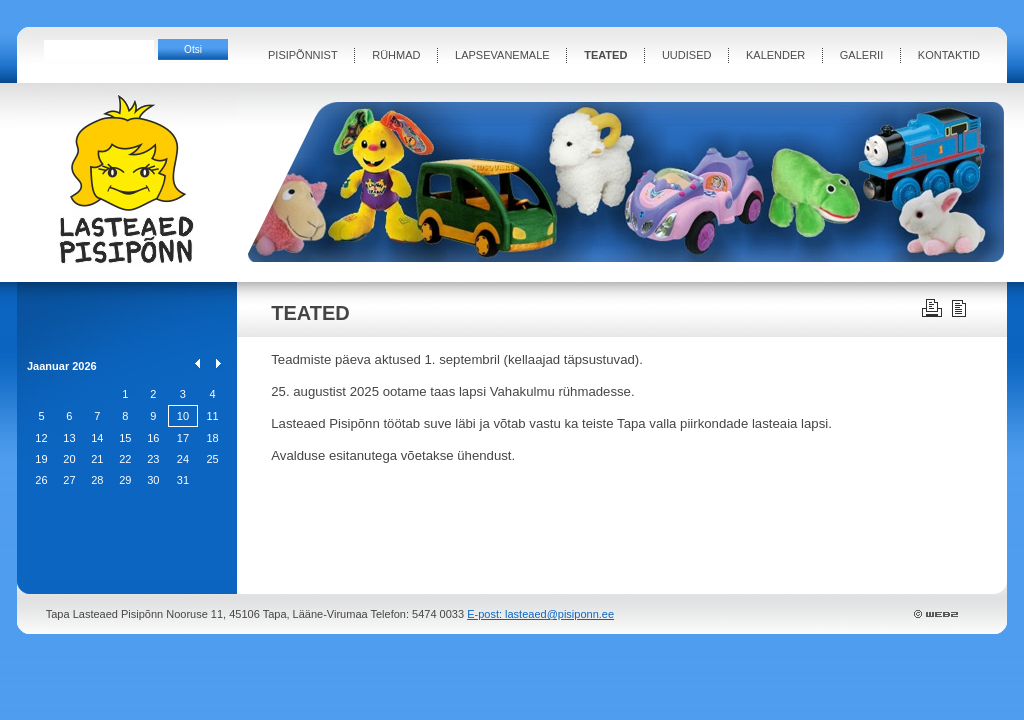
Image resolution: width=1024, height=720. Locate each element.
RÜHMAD (396, 55)
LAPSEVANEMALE (502, 55)
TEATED (605, 55)
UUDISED (687, 55)
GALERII (861, 55)
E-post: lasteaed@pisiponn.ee (540, 614)
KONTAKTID (949, 55)
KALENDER (775, 55)
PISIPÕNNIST (303, 55)
